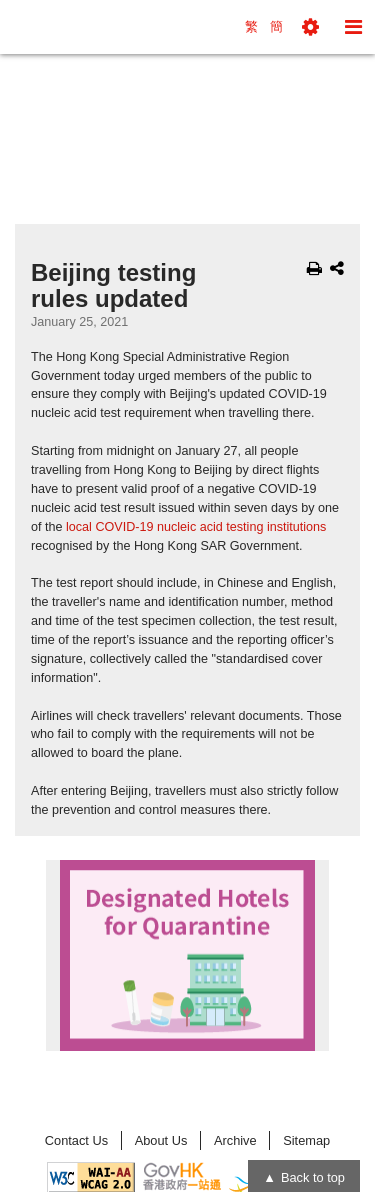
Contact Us (76, 1140)
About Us (161, 1140)
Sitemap (306, 1140)
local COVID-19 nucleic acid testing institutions (196, 527)
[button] (310, 27)
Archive (235, 1140)
